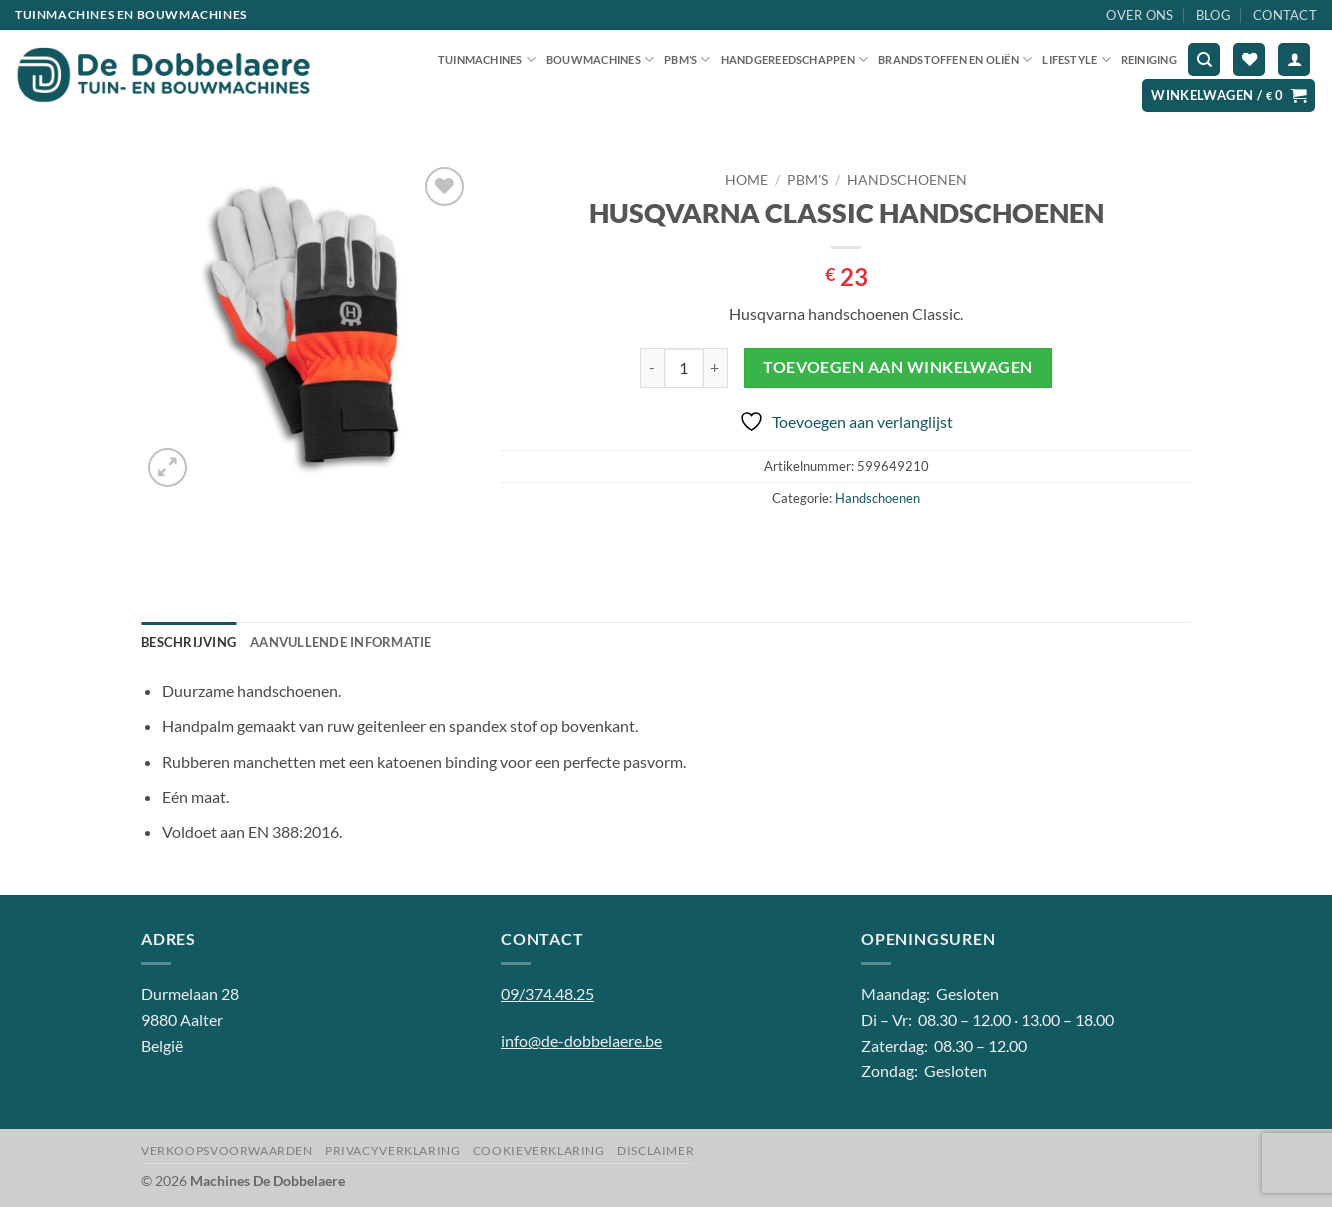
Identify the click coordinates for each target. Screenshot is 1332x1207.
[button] (1294, 59)
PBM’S (687, 59)
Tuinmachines (487, 59)
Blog (1213, 15)
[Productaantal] (684, 368)
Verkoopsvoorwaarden (227, 1150)
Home (746, 180)
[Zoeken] (1204, 59)
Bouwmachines (600, 59)
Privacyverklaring (392, 1150)
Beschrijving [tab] (188, 642)
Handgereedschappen (794, 59)
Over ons (1139, 15)
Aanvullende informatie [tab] (341, 642)
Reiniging (1149, 59)
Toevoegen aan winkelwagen (898, 367)
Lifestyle (1076, 59)
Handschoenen (907, 180)
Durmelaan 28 (190, 993)
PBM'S (807, 180)
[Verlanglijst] (1249, 59)
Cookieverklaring (539, 1150)
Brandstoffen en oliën (955, 59)
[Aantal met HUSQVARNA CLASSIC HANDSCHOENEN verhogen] (716, 368)
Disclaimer (655, 1150)
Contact (1285, 15)
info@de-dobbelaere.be (581, 1040)
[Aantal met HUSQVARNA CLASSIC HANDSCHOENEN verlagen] (652, 368)
